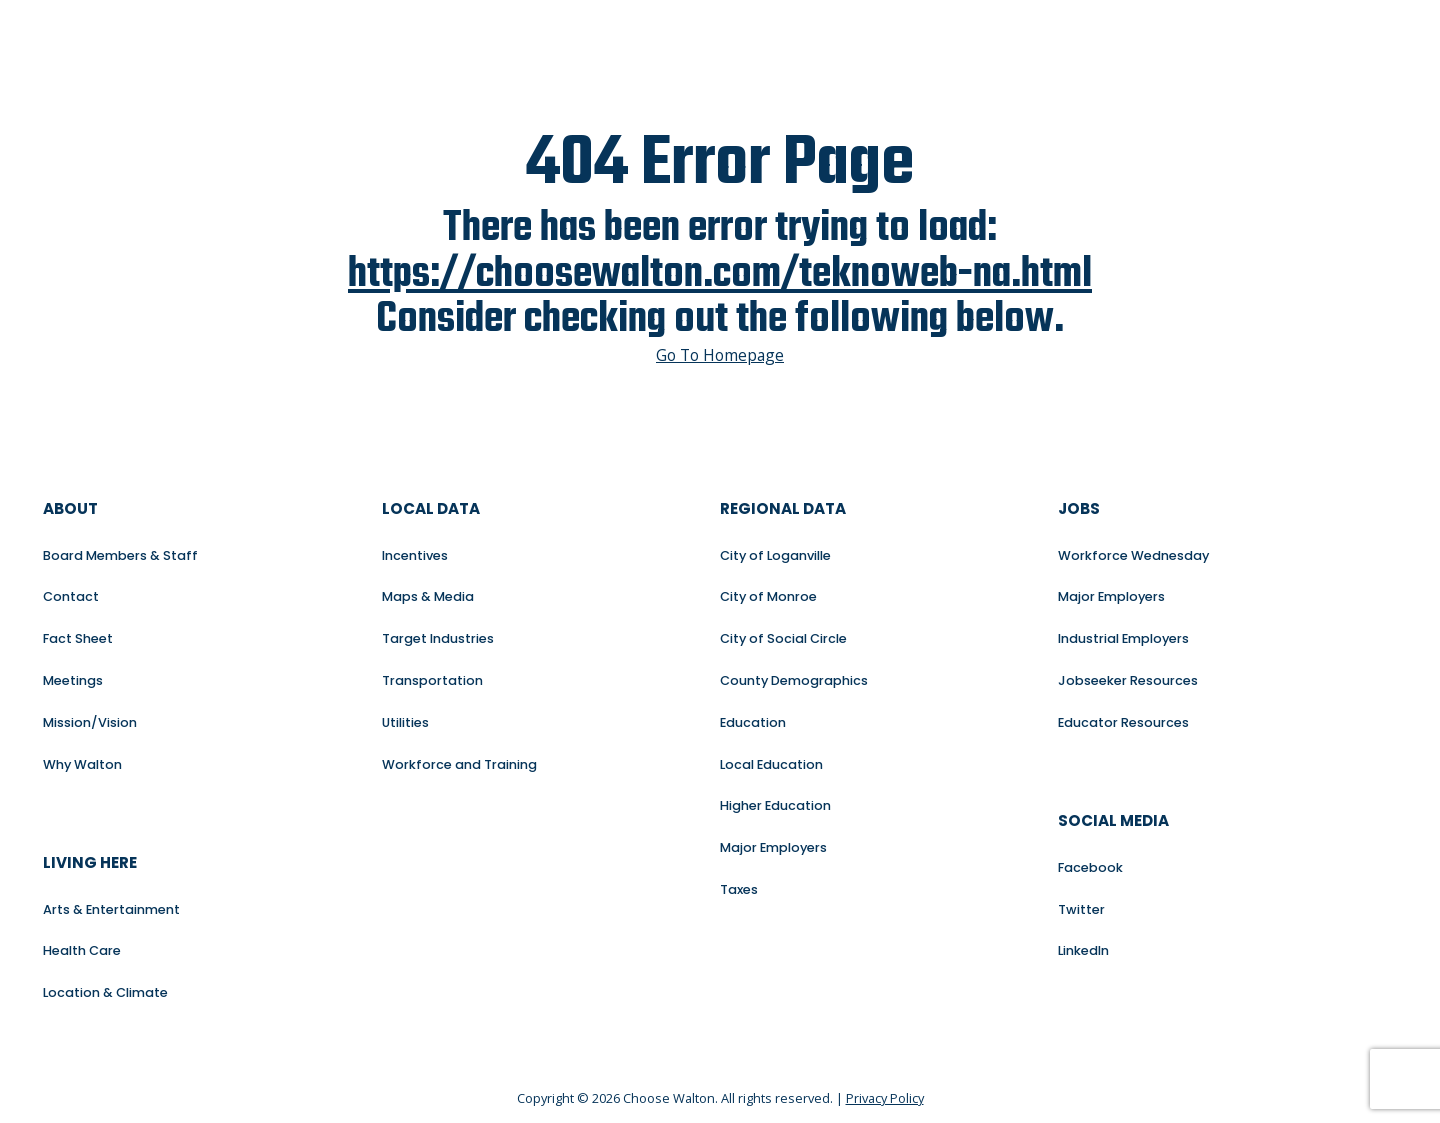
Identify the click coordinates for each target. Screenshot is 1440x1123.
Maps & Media (428, 596)
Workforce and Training (459, 764)
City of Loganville (775, 555)
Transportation (432, 680)
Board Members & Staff (120, 555)
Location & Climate (105, 992)
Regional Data (783, 508)
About (70, 508)
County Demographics (794, 680)
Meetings (73, 680)
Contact (71, 596)
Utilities (405, 722)
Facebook (1090, 867)
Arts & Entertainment (111, 909)
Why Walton (82, 764)
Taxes (739, 889)
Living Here (90, 862)
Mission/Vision (90, 722)
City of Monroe (768, 596)
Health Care (82, 950)
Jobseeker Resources (1128, 680)
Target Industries (438, 638)
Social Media (1113, 820)
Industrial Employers (1123, 638)
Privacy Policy (885, 1098)
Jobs (1079, 508)
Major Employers (773, 847)
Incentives (415, 555)
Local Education (771, 764)
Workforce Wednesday (1133, 555)
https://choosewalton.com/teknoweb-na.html (720, 275)
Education (753, 722)
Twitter (1081, 909)
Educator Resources (1123, 722)
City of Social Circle (783, 638)
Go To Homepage (720, 356)
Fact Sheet (78, 638)
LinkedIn (1083, 950)
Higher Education (775, 805)
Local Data (431, 508)
